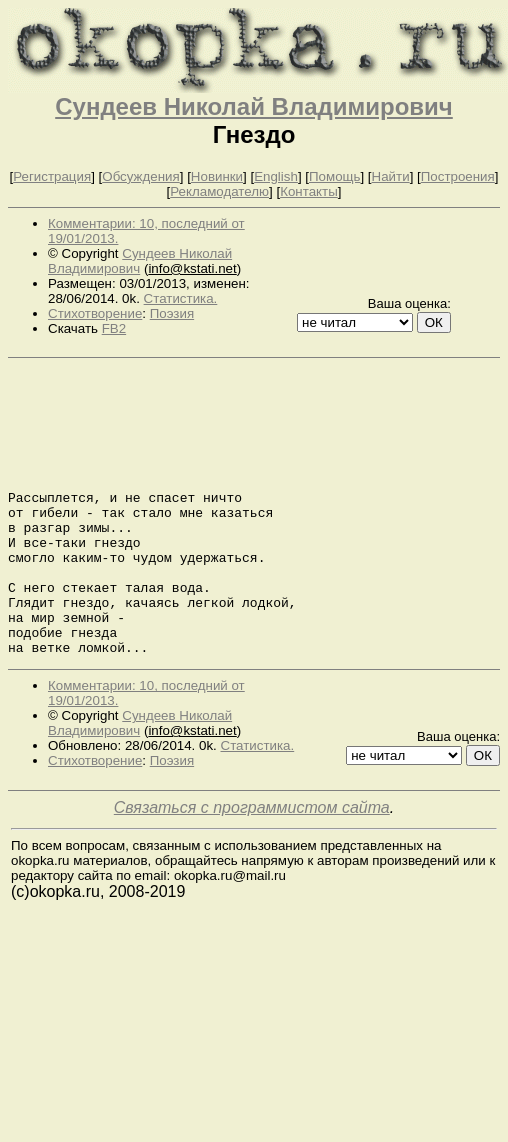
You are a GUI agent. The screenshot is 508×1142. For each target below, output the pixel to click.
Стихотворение (95, 313)
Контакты (309, 191)
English (276, 176)
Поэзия (172, 313)
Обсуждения (140, 176)
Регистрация (52, 176)
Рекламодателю (219, 191)
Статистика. (181, 298)
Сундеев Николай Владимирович (254, 106)
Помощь (334, 176)
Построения (458, 176)
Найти (391, 176)
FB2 (114, 328)
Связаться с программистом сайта (252, 864)
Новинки (217, 176)
